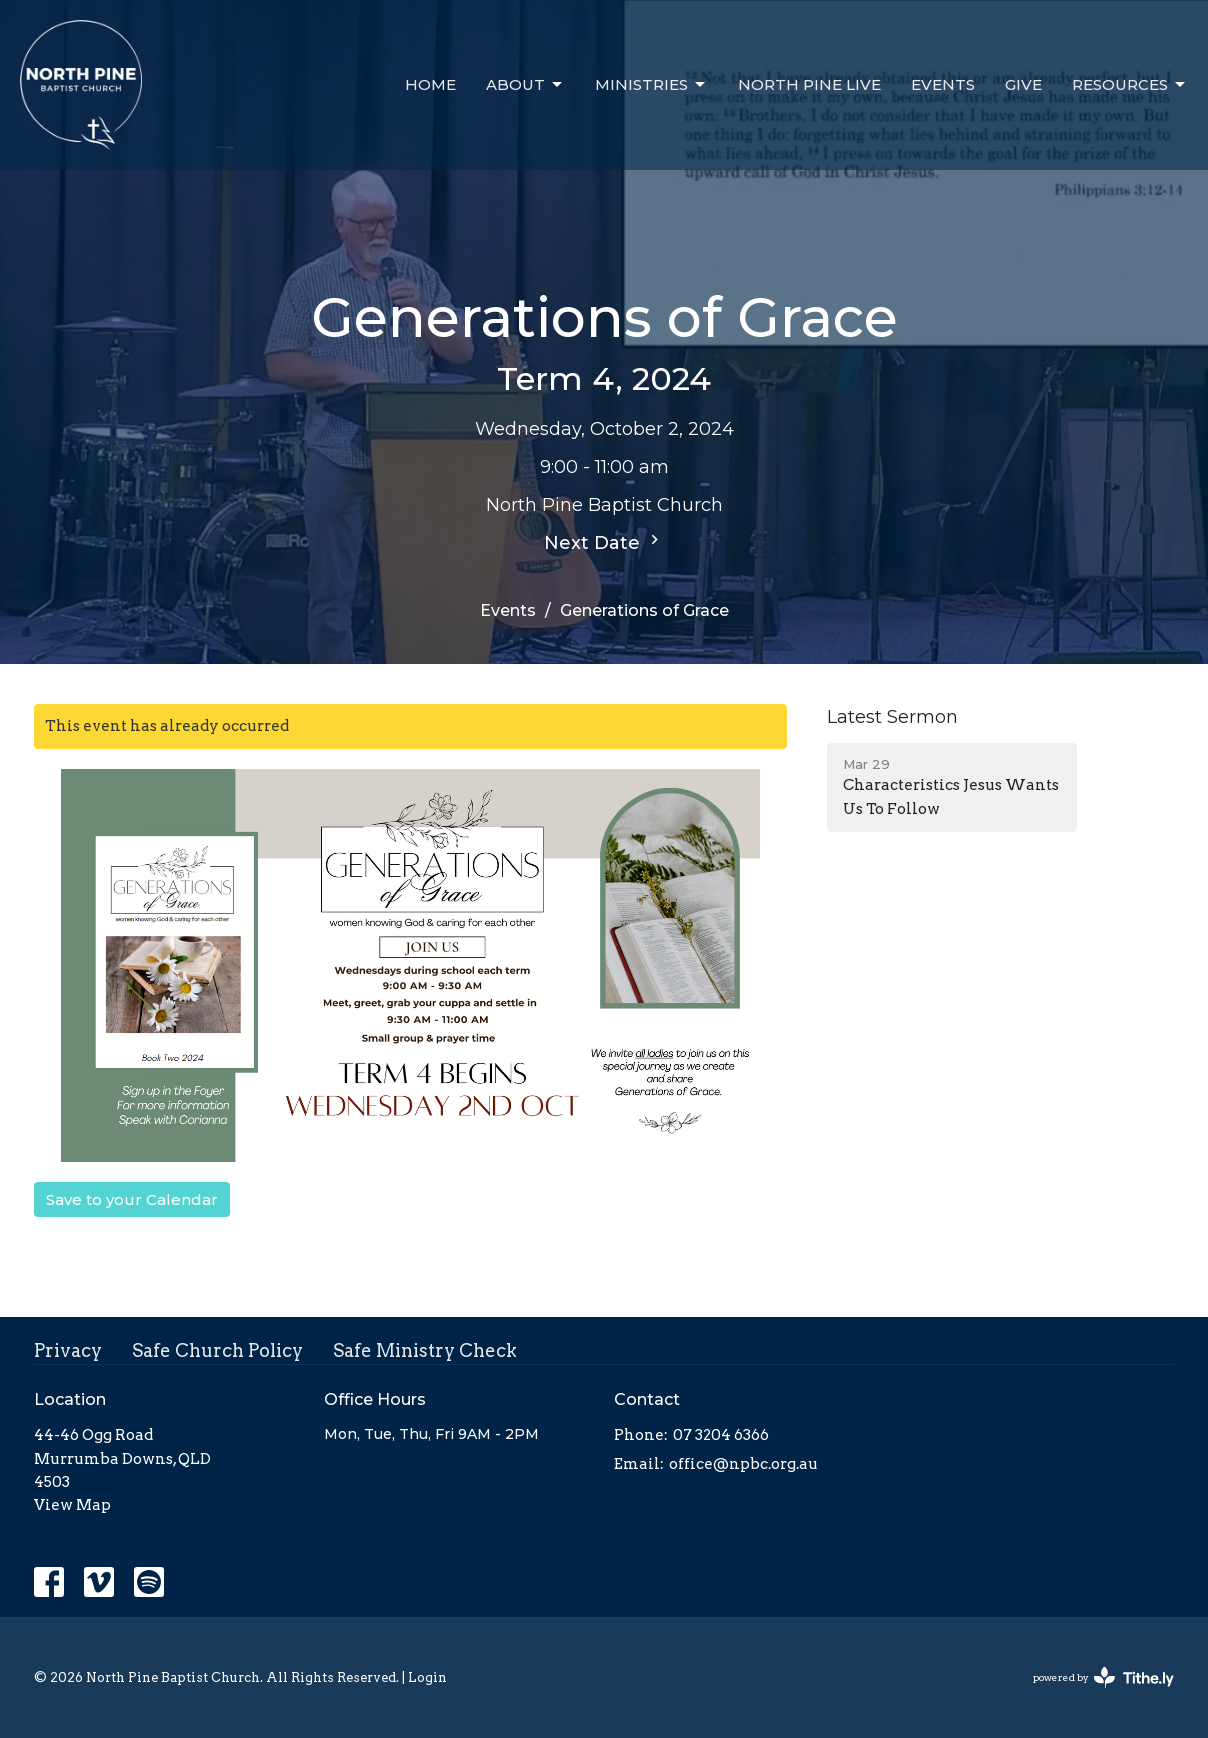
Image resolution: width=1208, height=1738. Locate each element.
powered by (1103, 1677)
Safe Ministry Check (425, 1350)
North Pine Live (809, 84)
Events (943, 84)
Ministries (651, 85)
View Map (72, 1505)
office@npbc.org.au (743, 1464)
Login (427, 1677)
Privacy (68, 1350)
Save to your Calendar (132, 1199)
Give (1023, 84)
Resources (1130, 85)
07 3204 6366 (721, 1435)
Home (430, 84)
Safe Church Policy (217, 1350)
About (525, 85)
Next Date (604, 542)
